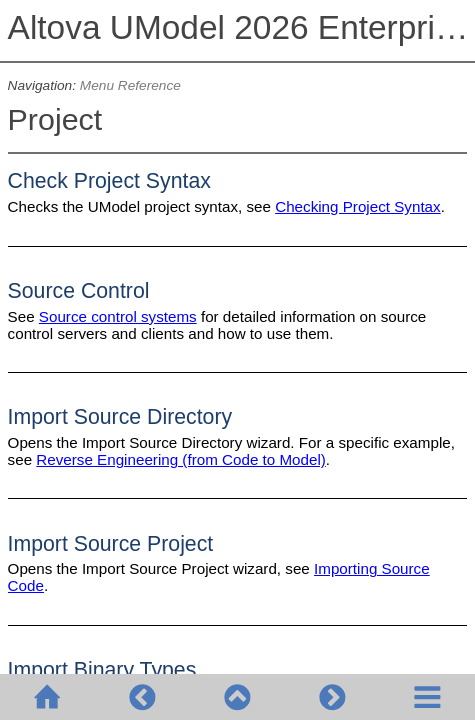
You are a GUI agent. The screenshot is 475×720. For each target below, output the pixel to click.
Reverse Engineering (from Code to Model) (181, 459)
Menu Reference (130, 85)
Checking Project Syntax (357, 206)
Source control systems (118, 316)
